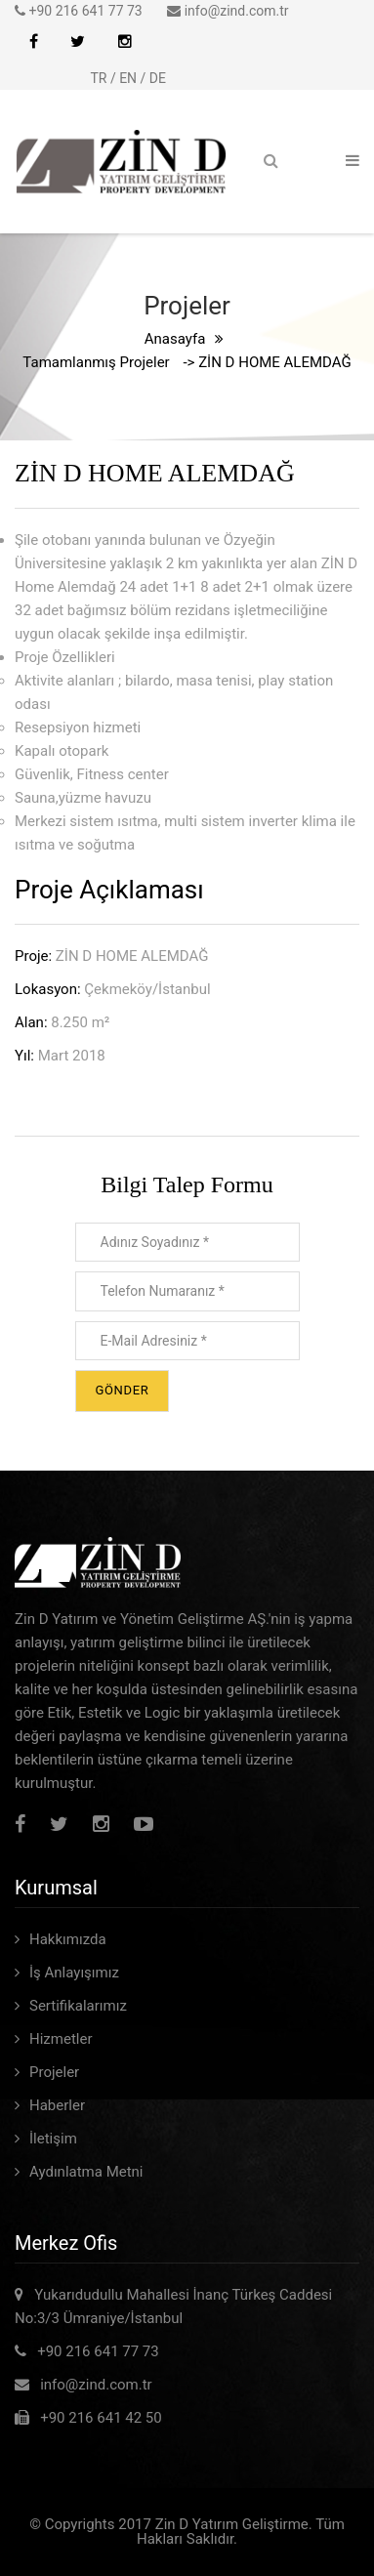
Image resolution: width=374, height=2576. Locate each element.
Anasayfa (175, 339)
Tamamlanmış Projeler (95, 362)
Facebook (33, 41)
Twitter (77, 41)
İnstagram (125, 41)
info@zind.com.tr (237, 11)
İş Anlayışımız (74, 1972)
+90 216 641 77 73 (86, 11)
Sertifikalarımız (78, 2006)
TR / (104, 78)
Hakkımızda (67, 1939)
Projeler (54, 2072)
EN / (134, 78)
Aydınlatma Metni (86, 2172)
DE (157, 78)
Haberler (57, 2105)
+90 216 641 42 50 (95, 2418)
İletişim (53, 2138)
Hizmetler (61, 2039)
